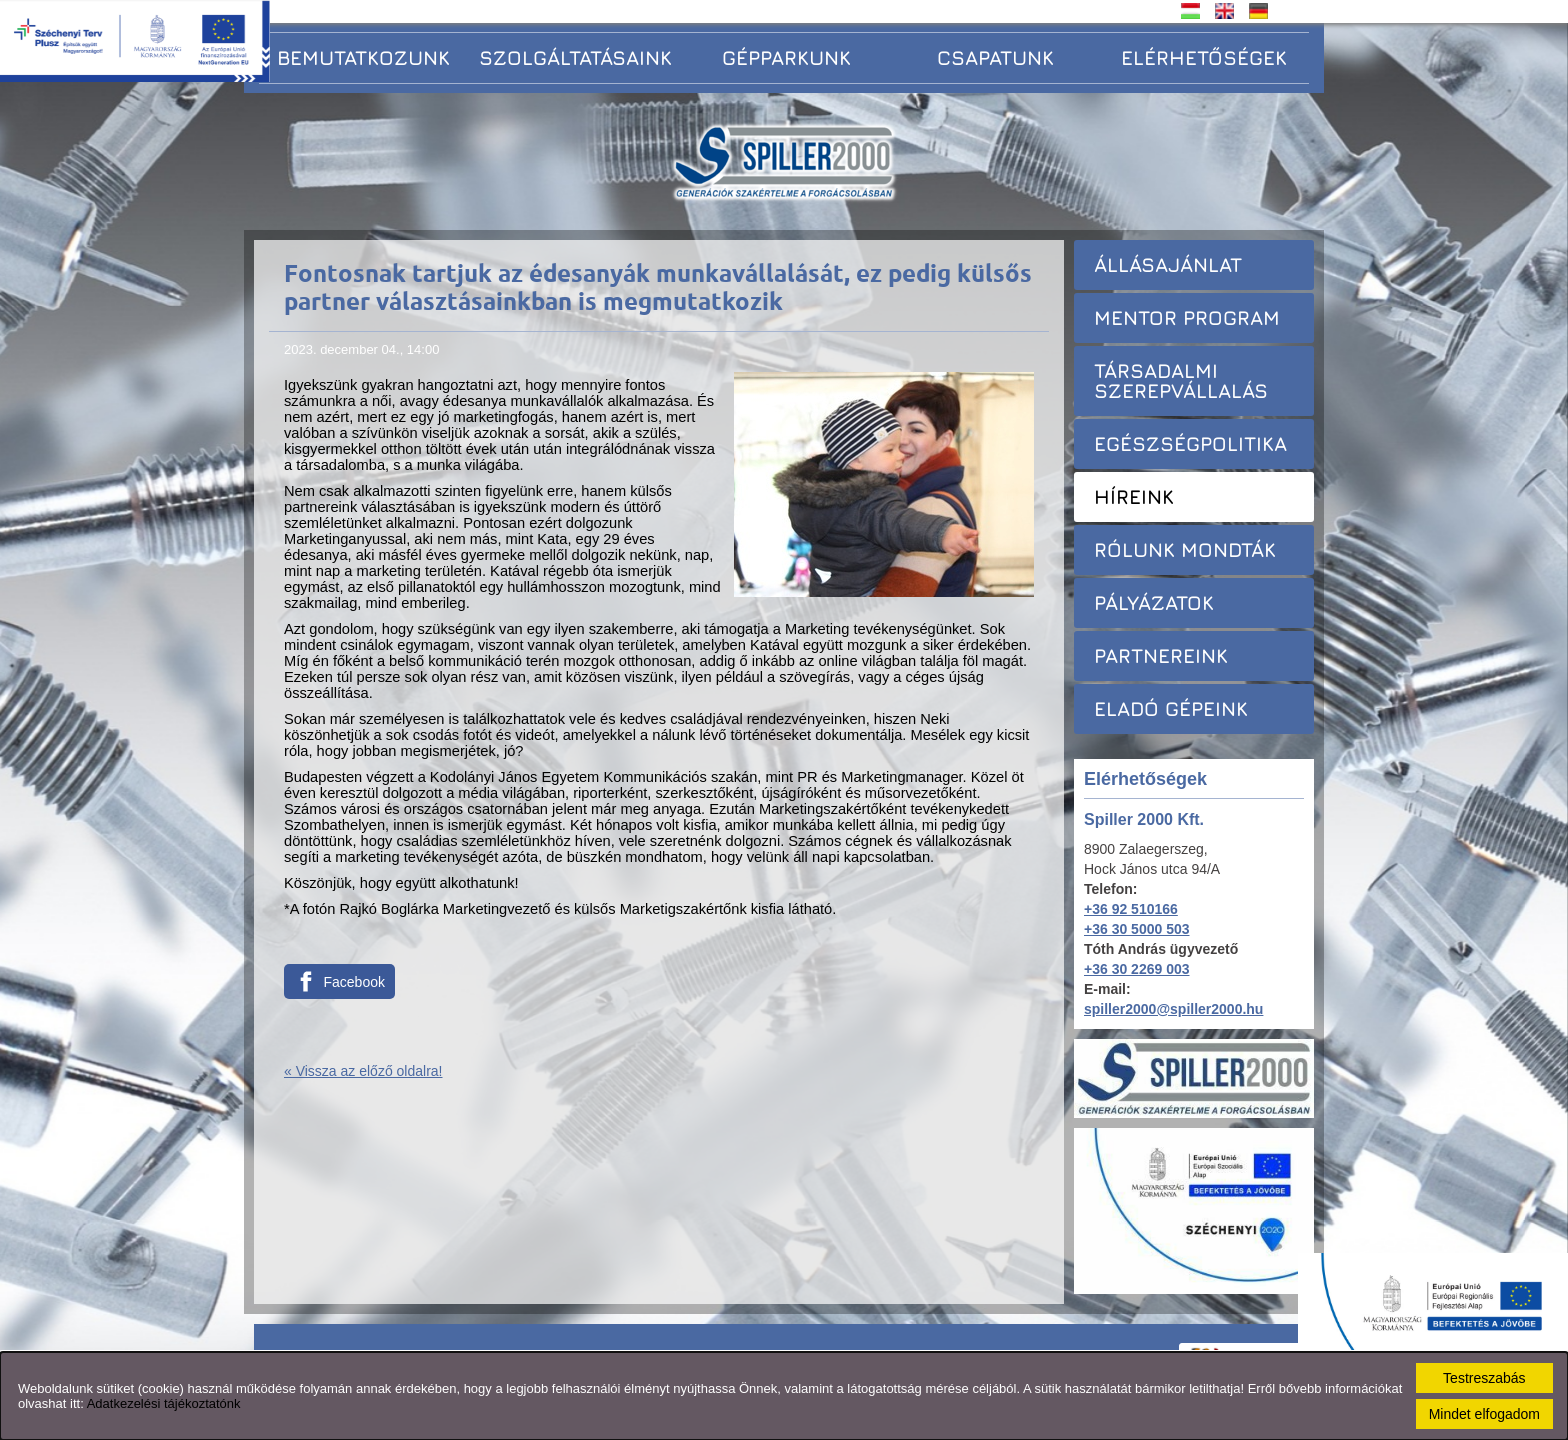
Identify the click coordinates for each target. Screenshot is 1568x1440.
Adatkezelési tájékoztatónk (164, 1403)
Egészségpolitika (1190, 443)
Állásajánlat (1168, 264)
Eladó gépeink (1171, 708)
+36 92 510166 (1131, 909)
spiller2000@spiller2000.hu (1173, 1009)
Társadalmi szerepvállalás (1181, 380)
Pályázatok (1154, 602)
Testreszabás (1484, 1378)
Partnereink (1161, 655)
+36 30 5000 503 (1137, 929)
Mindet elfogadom (1484, 1414)
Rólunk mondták (1185, 549)
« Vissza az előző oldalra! (363, 1071)
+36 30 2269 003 (1137, 969)
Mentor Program (1187, 317)
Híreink (1134, 496)
